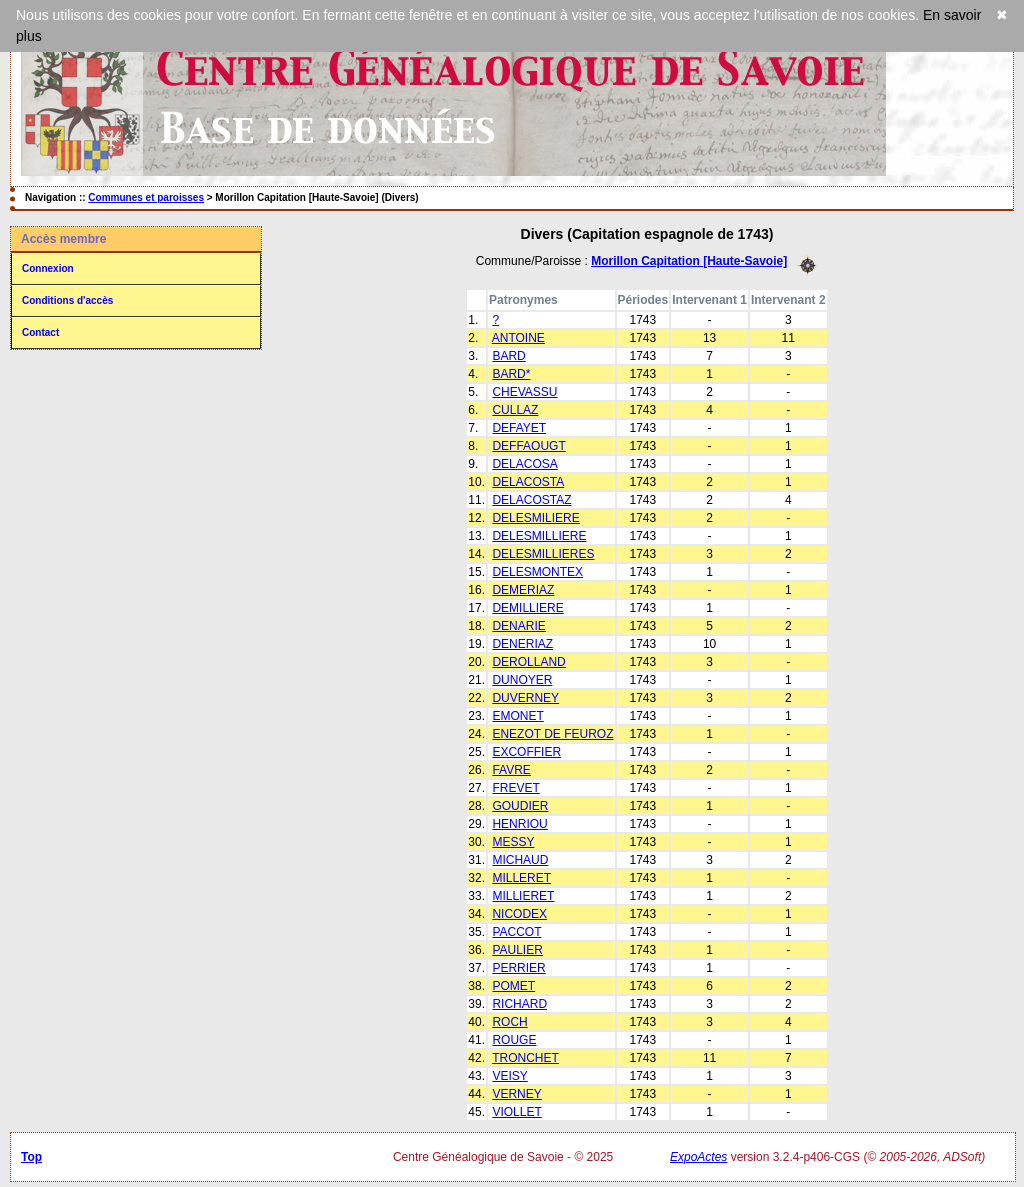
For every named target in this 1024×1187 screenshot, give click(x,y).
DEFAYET (519, 428)
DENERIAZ (522, 644)
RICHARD (519, 1004)
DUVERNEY (525, 698)
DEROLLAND (528, 662)
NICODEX (519, 914)
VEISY (509, 1076)
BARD (508, 356)
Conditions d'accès (67, 300)
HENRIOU (519, 824)
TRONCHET (525, 1058)
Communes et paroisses (146, 197)
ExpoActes (698, 1157)
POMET (513, 986)
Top (31, 1157)
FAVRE (511, 770)
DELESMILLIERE (539, 536)
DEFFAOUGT (528, 446)
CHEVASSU (524, 392)
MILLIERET (523, 896)
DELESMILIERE (535, 518)
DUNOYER (522, 680)
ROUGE (514, 1040)
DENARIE (518, 626)
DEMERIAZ (523, 590)
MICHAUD (520, 860)
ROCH (509, 1022)
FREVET (515, 788)
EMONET (517, 716)
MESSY (513, 842)
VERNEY (516, 1094)
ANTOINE (518, 338)
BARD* (511, 374)
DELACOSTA (528, 482)
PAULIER (517, 950)
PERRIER (518, 968)
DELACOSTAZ (531, 500)
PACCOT (516, 932)
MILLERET (521, 878)
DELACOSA (524, 464)
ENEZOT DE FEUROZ (552, 734)
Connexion (48, 268)
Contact (40, 332)
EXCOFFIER (526, 752)
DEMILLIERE (527, 608)
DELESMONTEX (537, 572)
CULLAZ (515, 410)
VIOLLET (516, 1112)
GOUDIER (520, 806)
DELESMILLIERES (543, 554)
